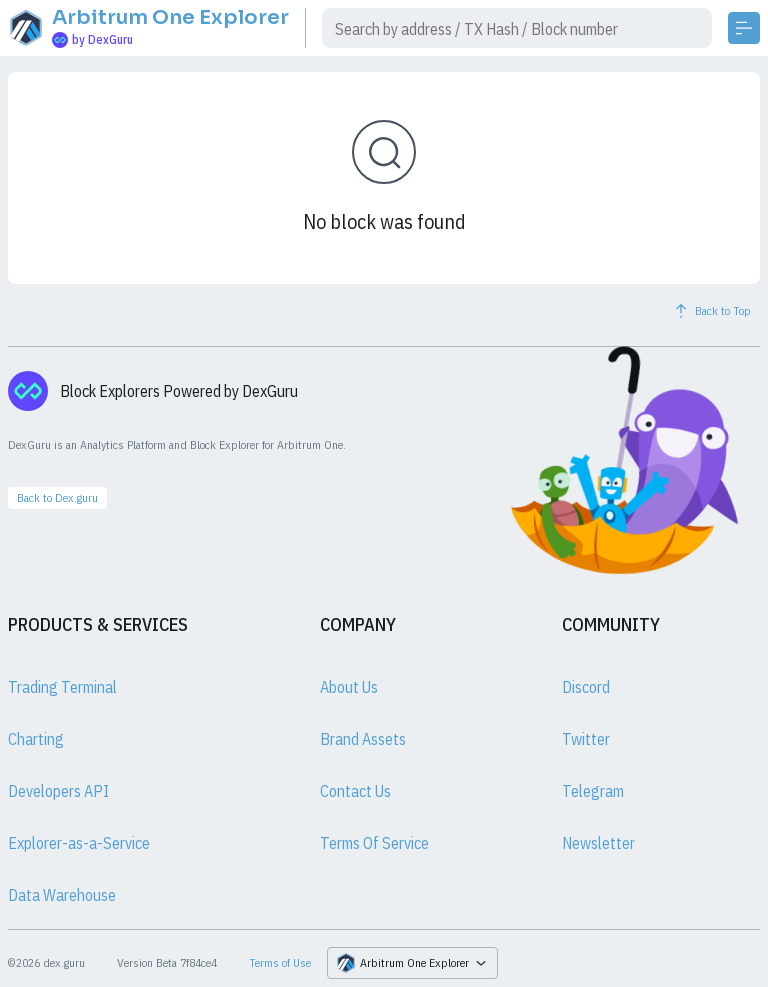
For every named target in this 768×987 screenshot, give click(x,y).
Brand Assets (363, 739)
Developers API (58, 791)
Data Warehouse (62, 895)
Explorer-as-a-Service (79, 843)
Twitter (586, 739)
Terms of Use (280, 962)
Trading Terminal (62, 687)
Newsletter (598, 843)
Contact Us (355, 791)
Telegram (593, 791)
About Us (349, 687)
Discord (586, 687)
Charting (36, 739)
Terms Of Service (374, 843)
